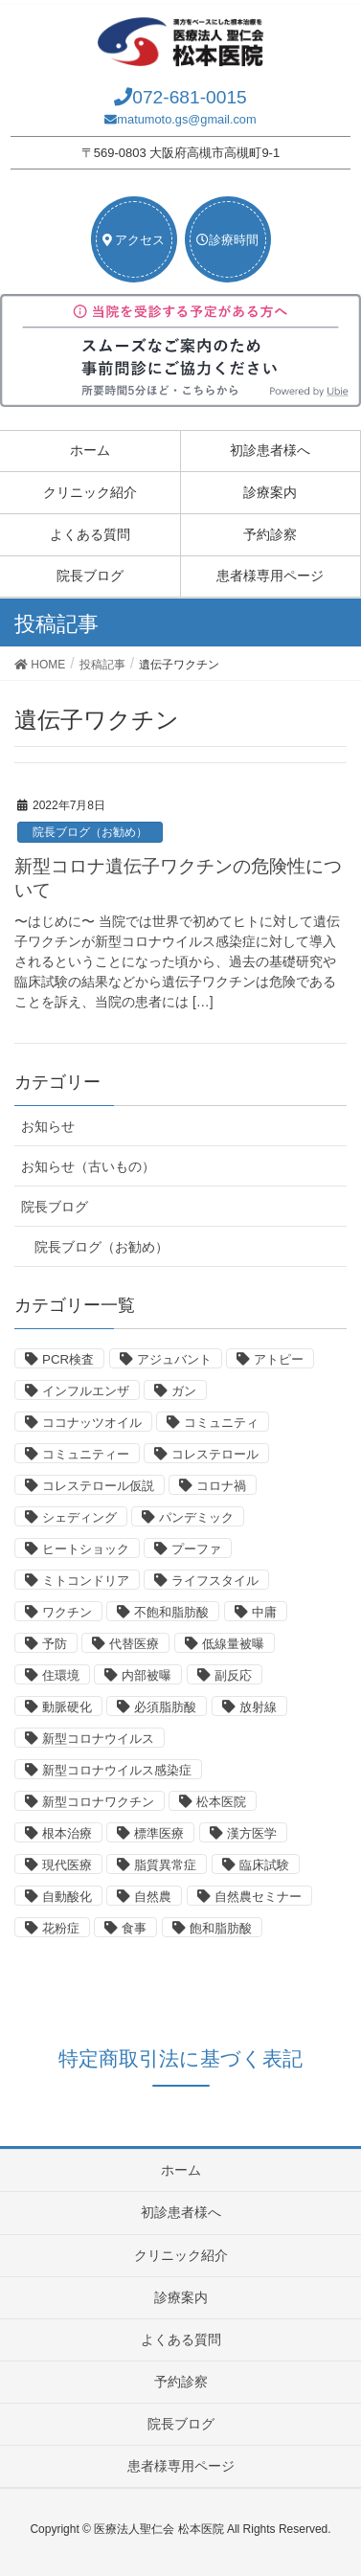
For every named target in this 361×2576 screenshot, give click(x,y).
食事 (134, 1928)
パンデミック (196, 1517)
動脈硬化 (67, 1707)
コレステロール (215, 1454)
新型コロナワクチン (98, 1802)
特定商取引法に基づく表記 (180, 2058)
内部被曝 (146, 1675)
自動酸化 (67, 1896)
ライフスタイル (215, 1580)
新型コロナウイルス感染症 (117, 1770)
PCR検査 (68, 1359)
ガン (183, 1391)
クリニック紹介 (90, 492)
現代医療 (67, 1865)
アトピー (279, 1359)
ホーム (90, 450)
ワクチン (67, 1612)
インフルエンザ (85, 1391)
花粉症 (60, 1928)
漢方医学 (252, 1833)
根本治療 (67, 1833)
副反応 (233, 1675)
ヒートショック (85, 1549)
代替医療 (134, 1644)
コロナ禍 (221, 1486)
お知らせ (48, 1126)
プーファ (196, 1549)
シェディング (79, 1517)
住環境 (60, 1675)
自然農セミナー (258, 1896)
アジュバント (174, 1359)
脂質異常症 (165, 1865)
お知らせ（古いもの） (88, 1166)
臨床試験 (264, 1865)
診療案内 (270, 492)
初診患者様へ (270, 450)
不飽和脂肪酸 (171, 1612)
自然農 (152, 1896)
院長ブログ (90, 575)
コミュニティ (221, 1422)
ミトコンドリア (85, 1580)
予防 (54, 1644)
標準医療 (159, 1833)
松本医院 (221, 1802)
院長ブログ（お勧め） (90, 832)
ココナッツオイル (92, 1422)
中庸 (264, 1612)
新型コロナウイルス (98, 1738)
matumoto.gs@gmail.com (186, 119)
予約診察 (270, 534)
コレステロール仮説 (98, 1486)
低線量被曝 (233, 1644)
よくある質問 (90, 534)
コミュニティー (85, 1454)
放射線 (258, 1707)
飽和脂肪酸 (221, 1928)
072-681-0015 (189, 97)
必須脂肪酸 (165, 1707)
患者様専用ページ (270, 575)
